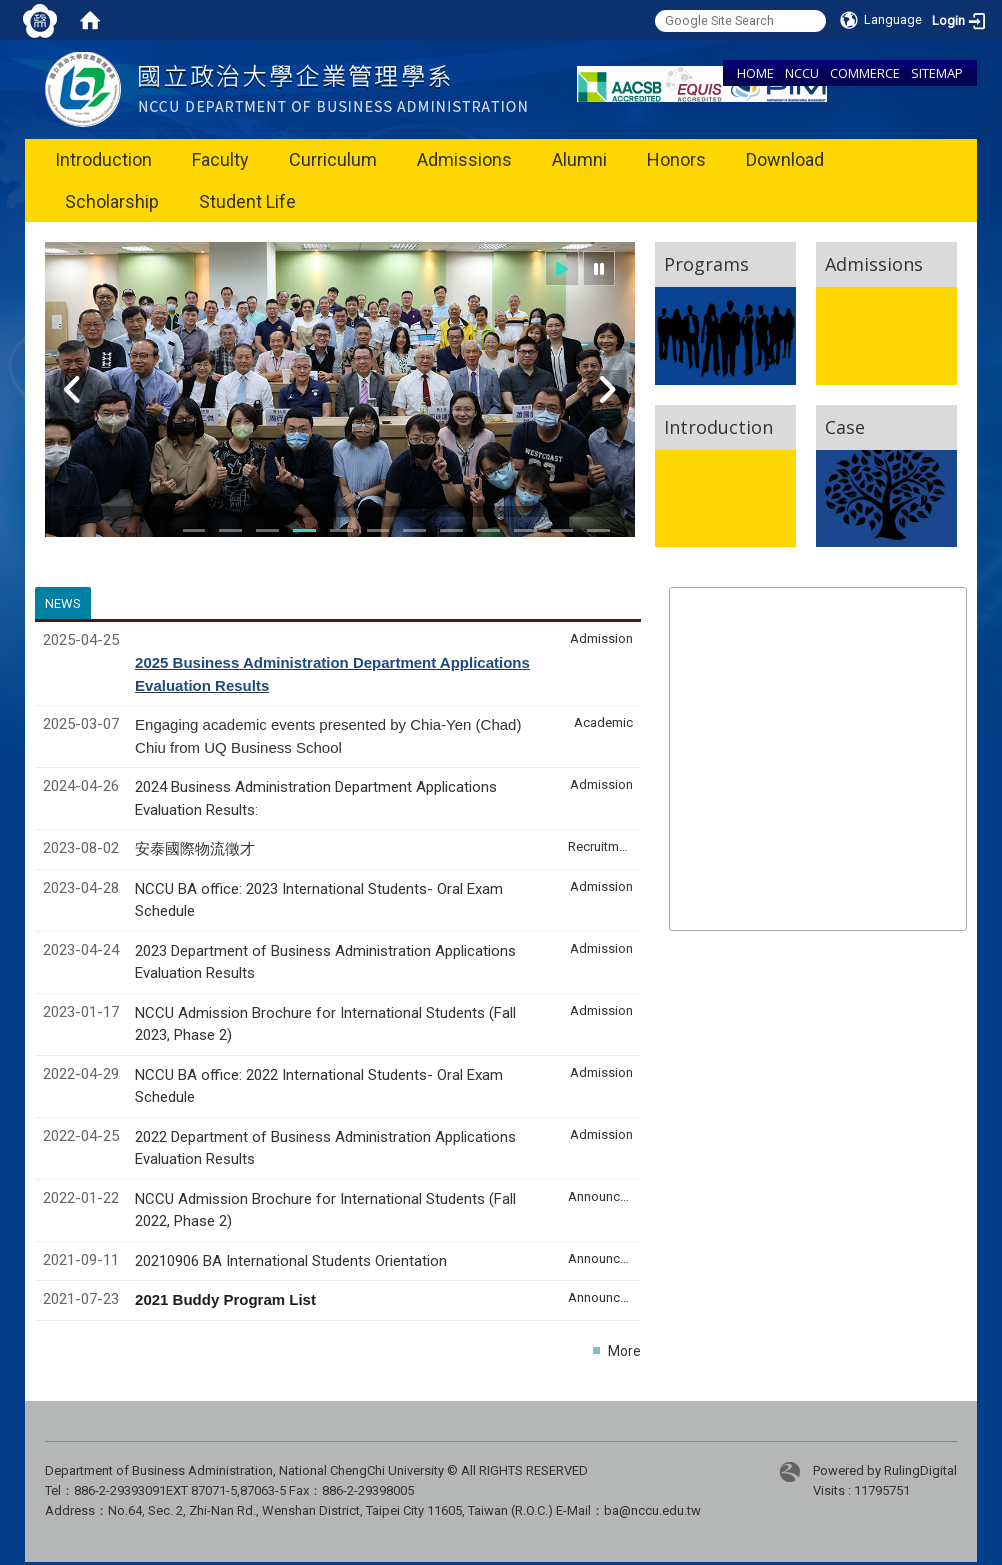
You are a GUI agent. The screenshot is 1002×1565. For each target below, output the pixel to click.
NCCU (802, 73)
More (624, 1351)
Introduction (103, 159)
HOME (755, 73)
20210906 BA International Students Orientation (291, 1261)
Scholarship (112, 201)
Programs (706, 264)
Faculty (220, 159)
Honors (676, 159)
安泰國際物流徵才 (197, 849)
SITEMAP (937, 73)
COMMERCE (865, 73)
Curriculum (333, 159)
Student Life (247, 201)
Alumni (579, 159)
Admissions (464, 159)
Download (785, 159)
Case (845, 427)
